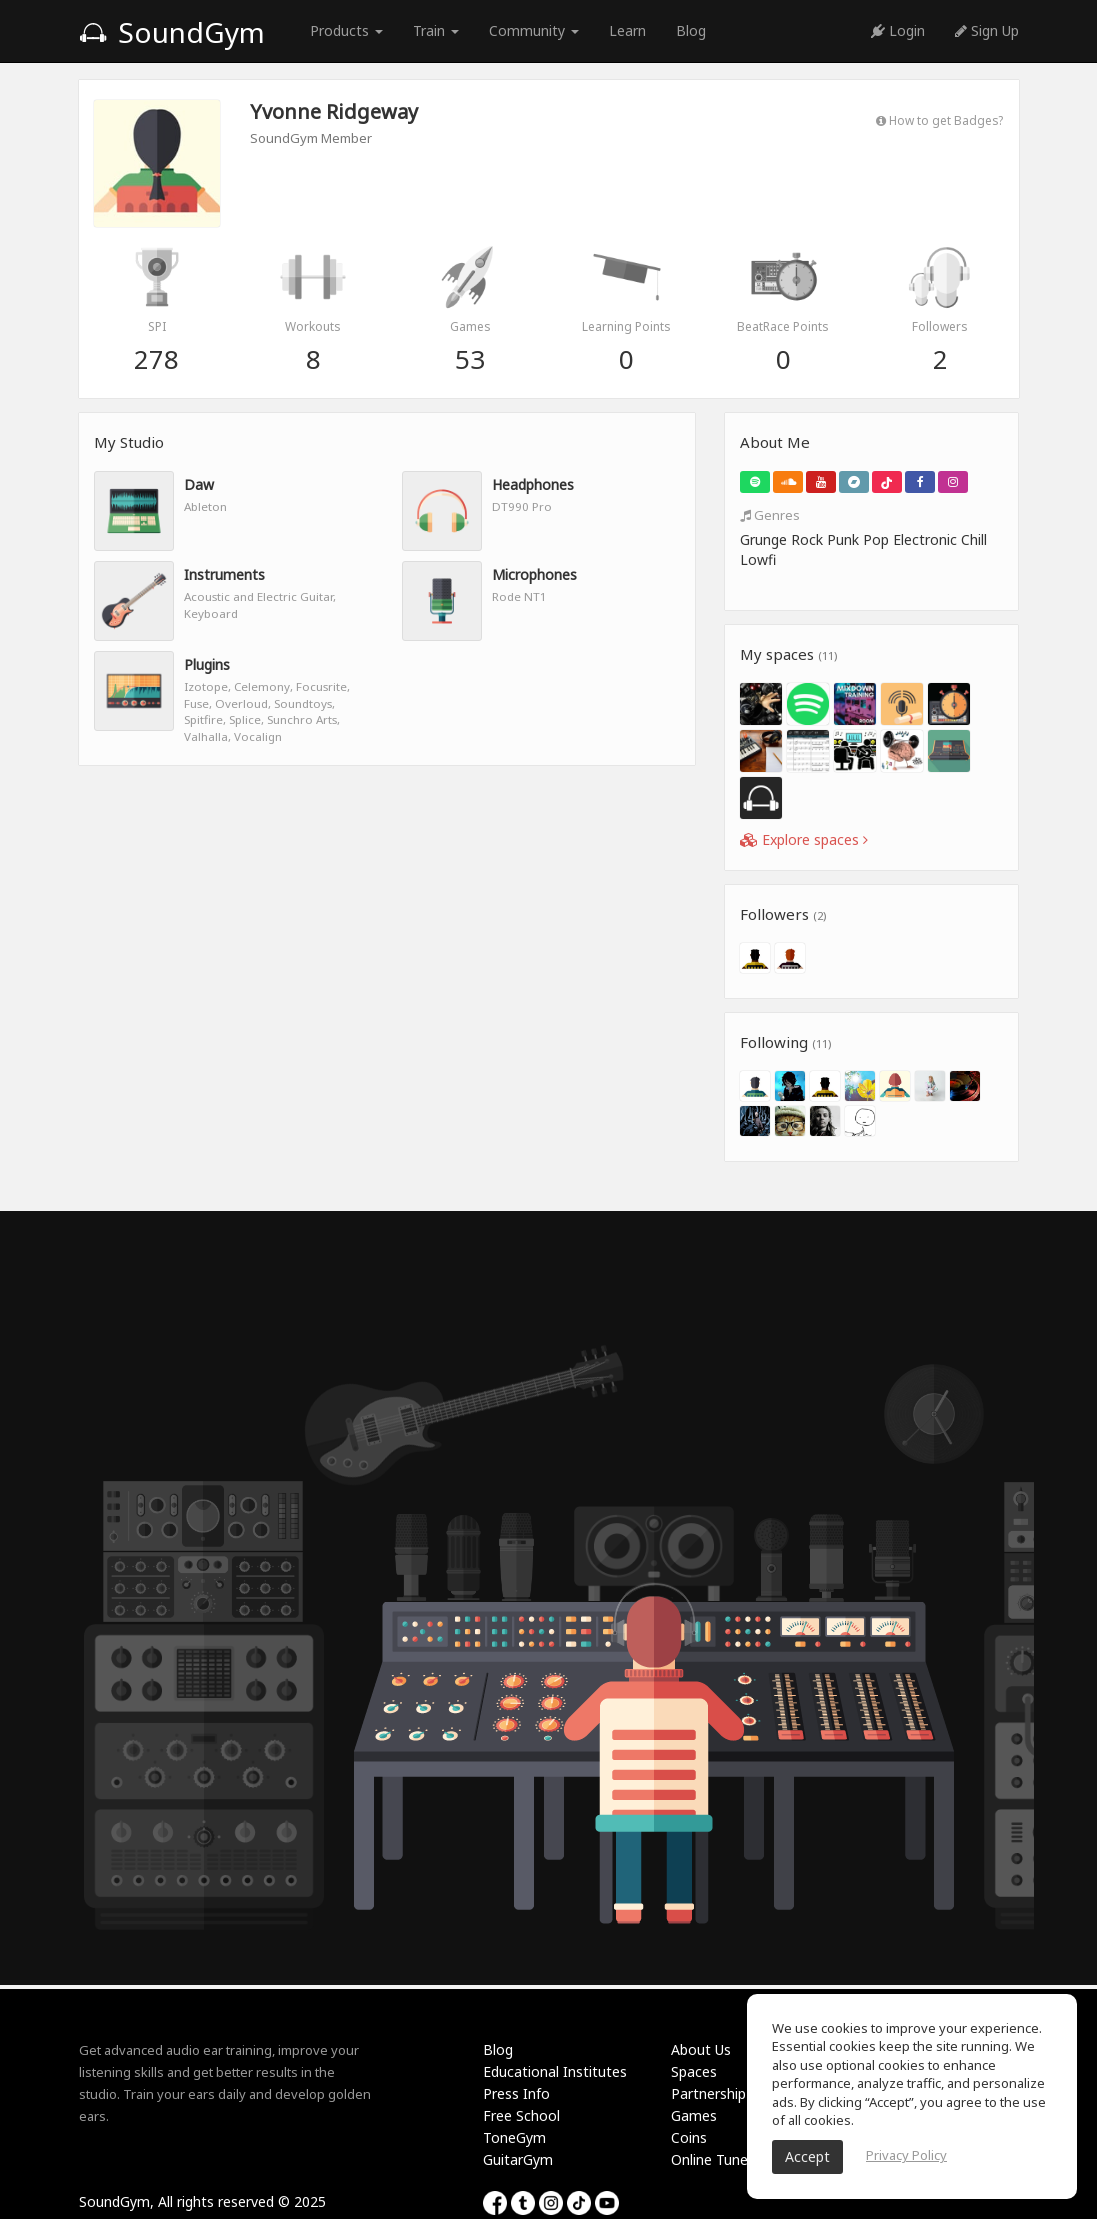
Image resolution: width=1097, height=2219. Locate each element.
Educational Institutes (555, 2071)
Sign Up (987, 30)
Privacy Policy (906, 2155)
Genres (770, 515)
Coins (689, 2137)
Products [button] (346, 30)
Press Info (516, 2093)
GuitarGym (518, 2159)
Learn (627, 30)
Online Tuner (712, 2159)
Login (898, 30)
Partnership (708, 2093)
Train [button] (436, 30)
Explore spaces (804, 839)
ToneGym (514, 2137)
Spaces (694, 2071)
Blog (691, 30)
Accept (807, 2156)
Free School (521, 2115)
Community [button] (534, 30)
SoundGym (172, 32)
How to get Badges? (939, 120)
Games (694, 2115)
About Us (701, 2049)
